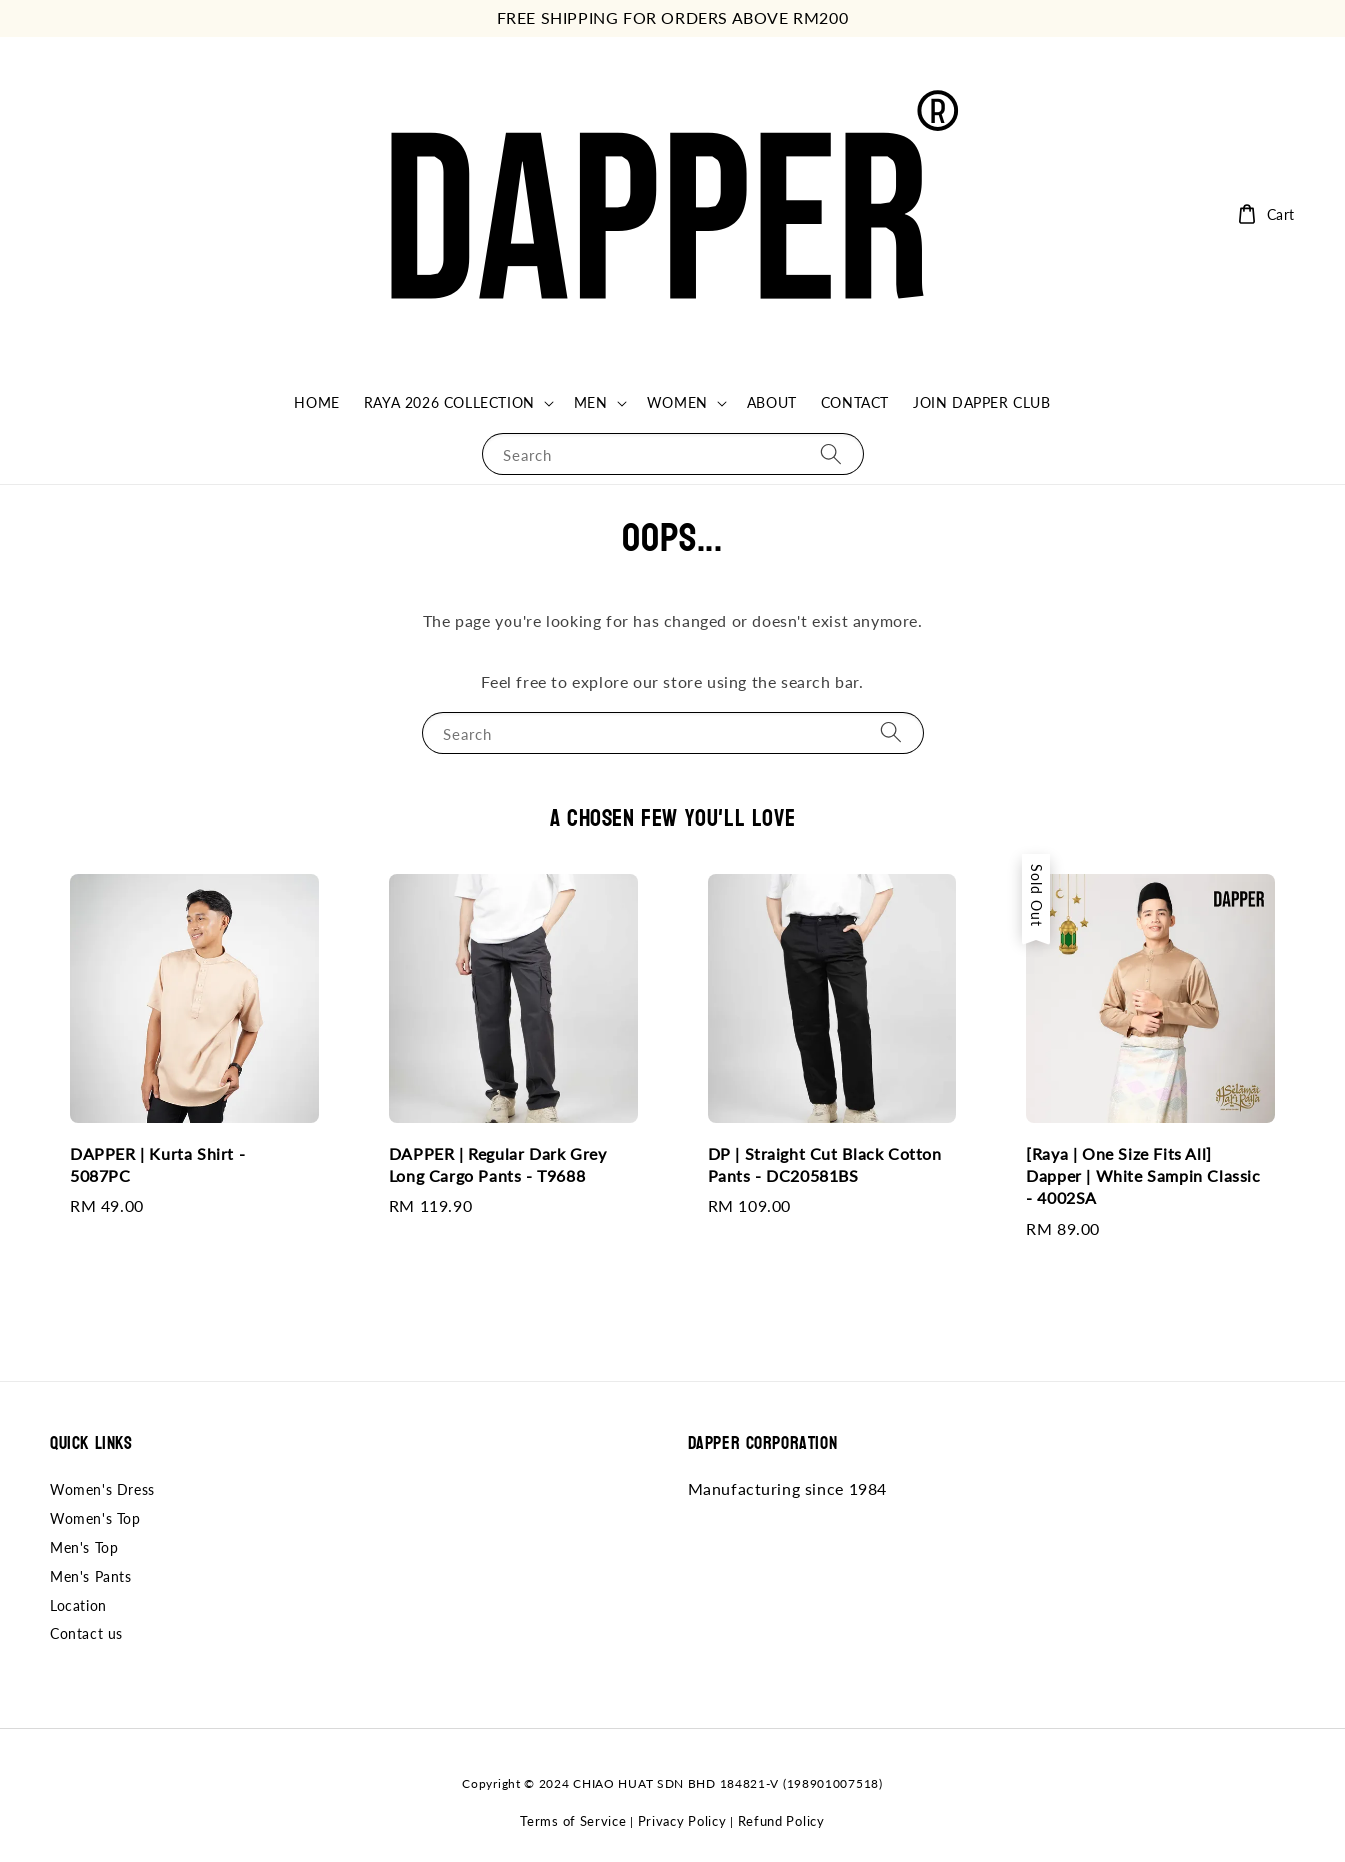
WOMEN (677, 402)
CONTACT (855, 402)
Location (78, 1605)
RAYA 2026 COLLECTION (449, 402)
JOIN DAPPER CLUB (982, 402)
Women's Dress (102, 1489)
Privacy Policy (682, 1821)
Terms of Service (573, 1821)
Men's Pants (91, 1576)
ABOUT (772, 402)
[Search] (831, 453)
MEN (591, 402)
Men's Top (84, 1547)
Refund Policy (781, 1821)
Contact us (86, 1633)
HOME (316, 402)
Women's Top (95, 1518)
